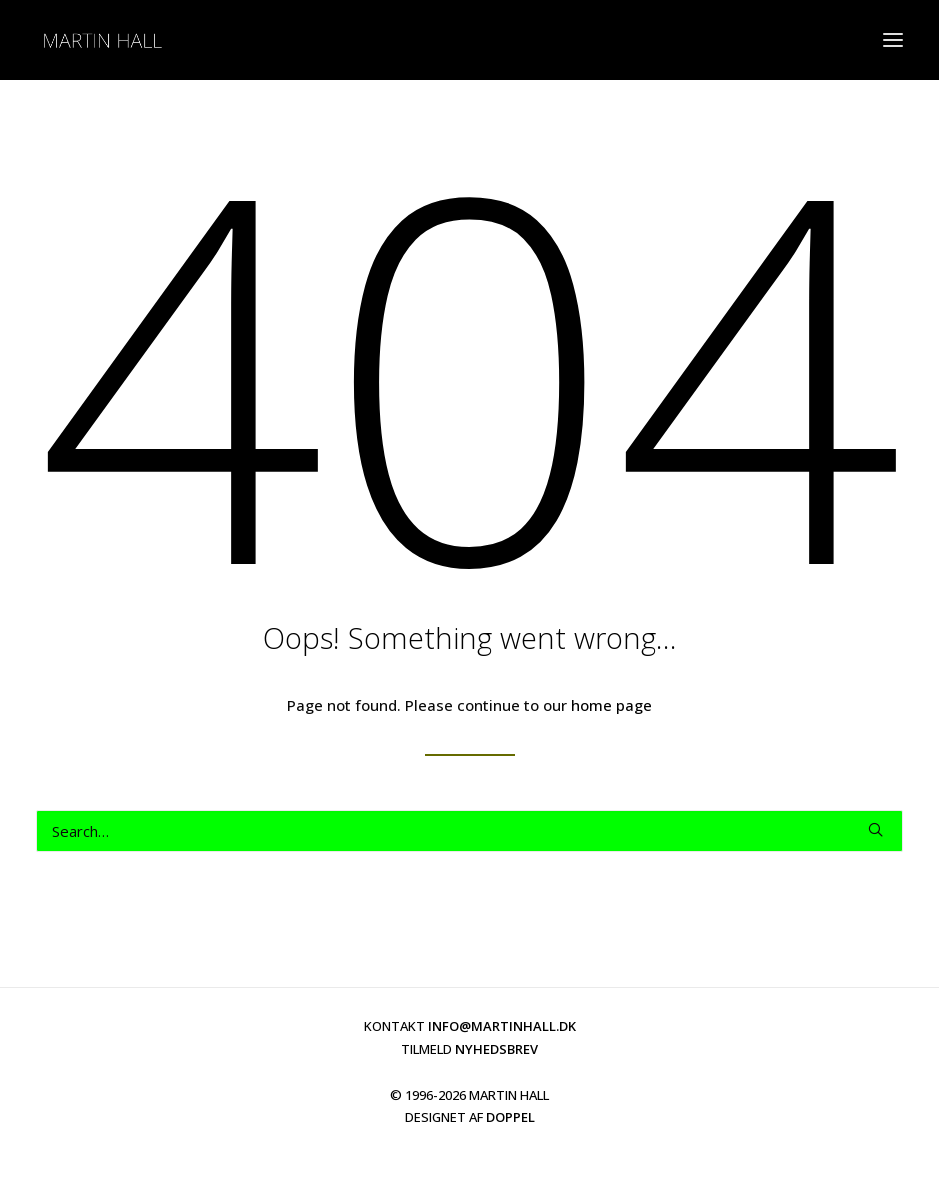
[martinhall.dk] (102, 40)
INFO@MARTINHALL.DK (502, 1026)
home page (611, 705)
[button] (893, 40)
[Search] (469, 831)
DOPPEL (510, 1117)
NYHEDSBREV (496, 1049)
